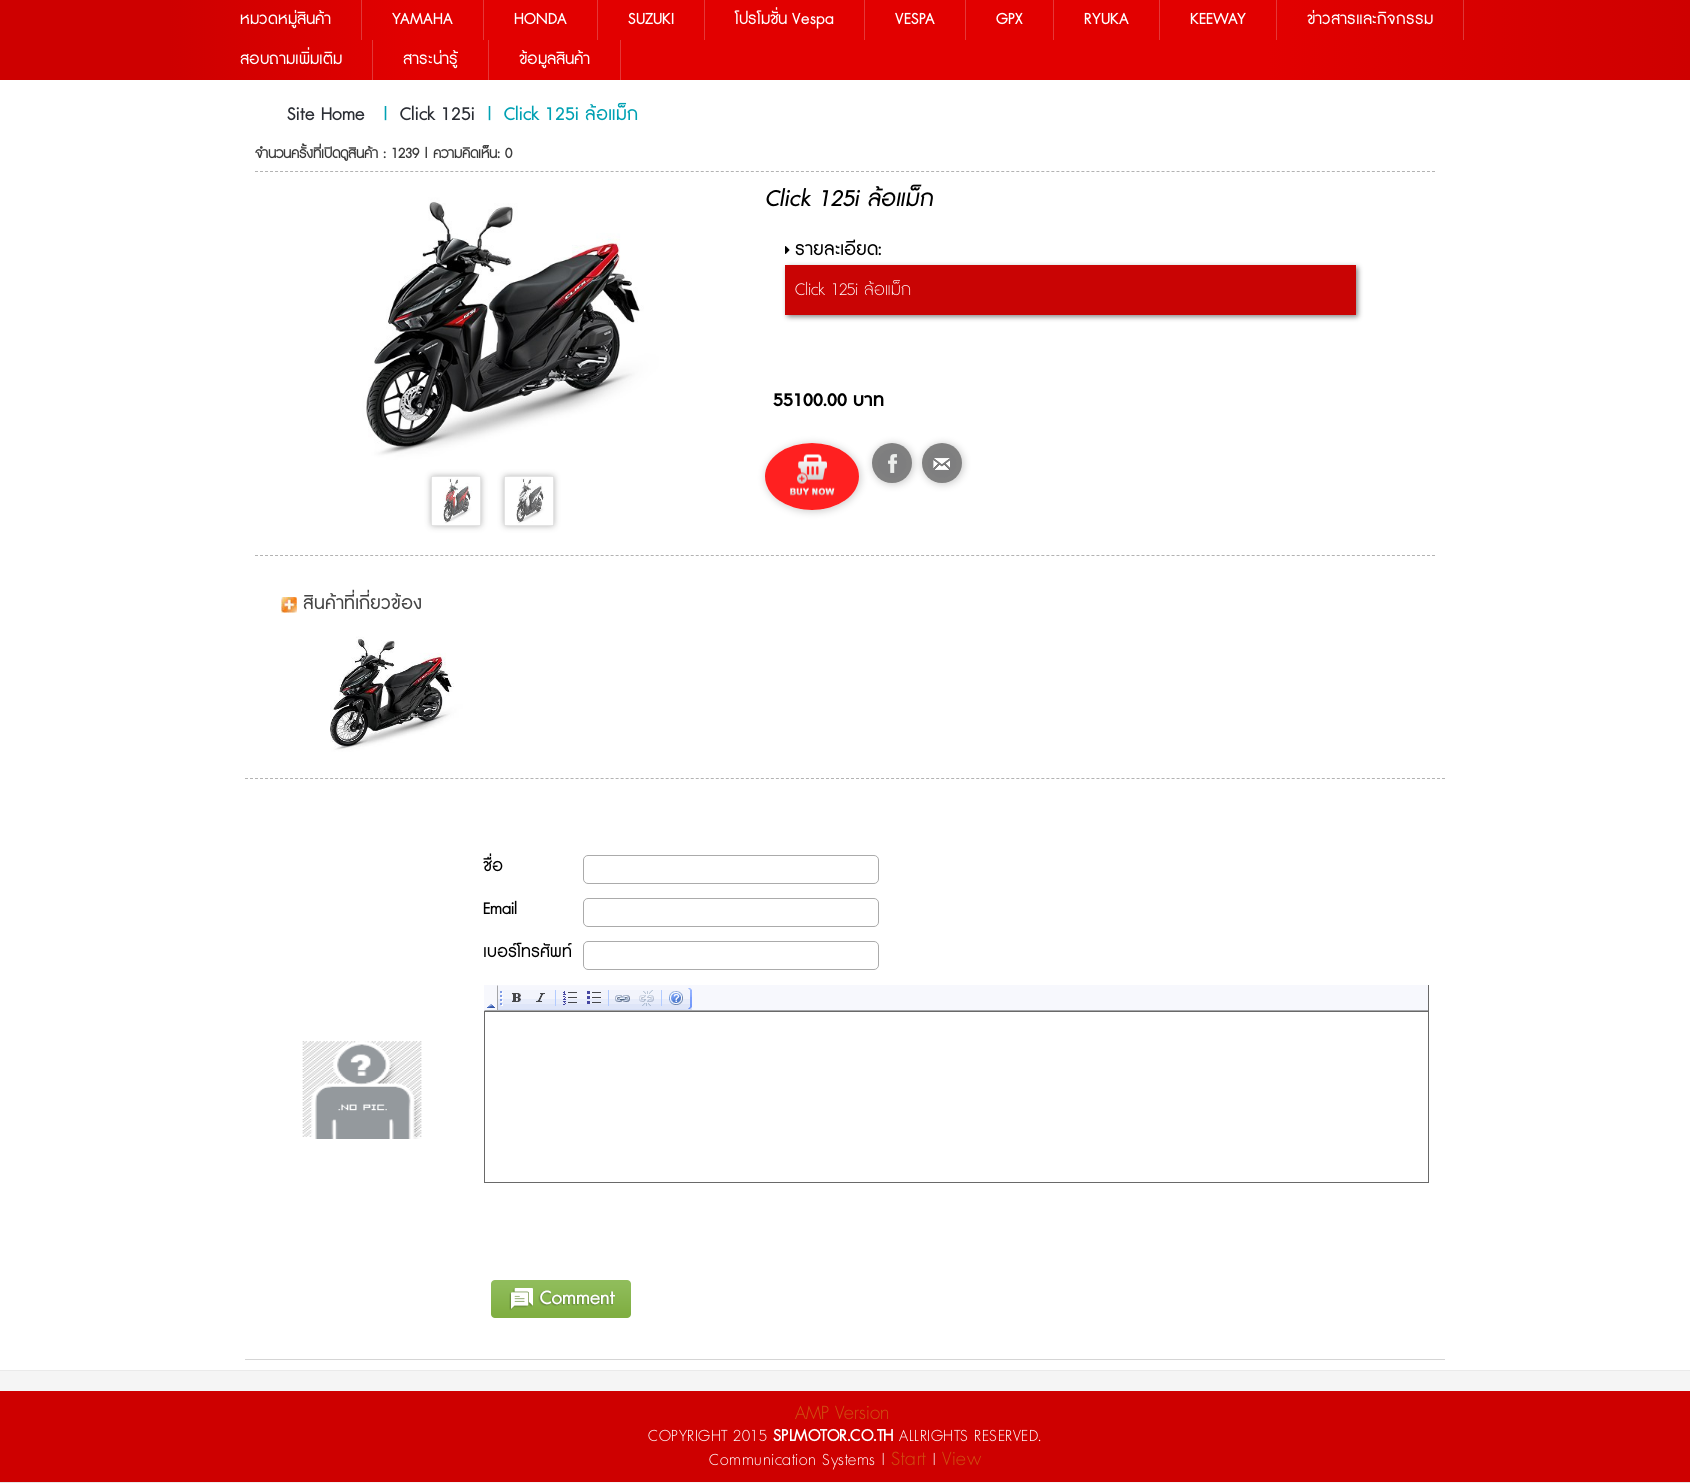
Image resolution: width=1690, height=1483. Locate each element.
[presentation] (637, 1229)
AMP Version (842, 1414)
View (961, 1460)
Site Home (326, 115)
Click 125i (437, 115)
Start (909, 1460)
